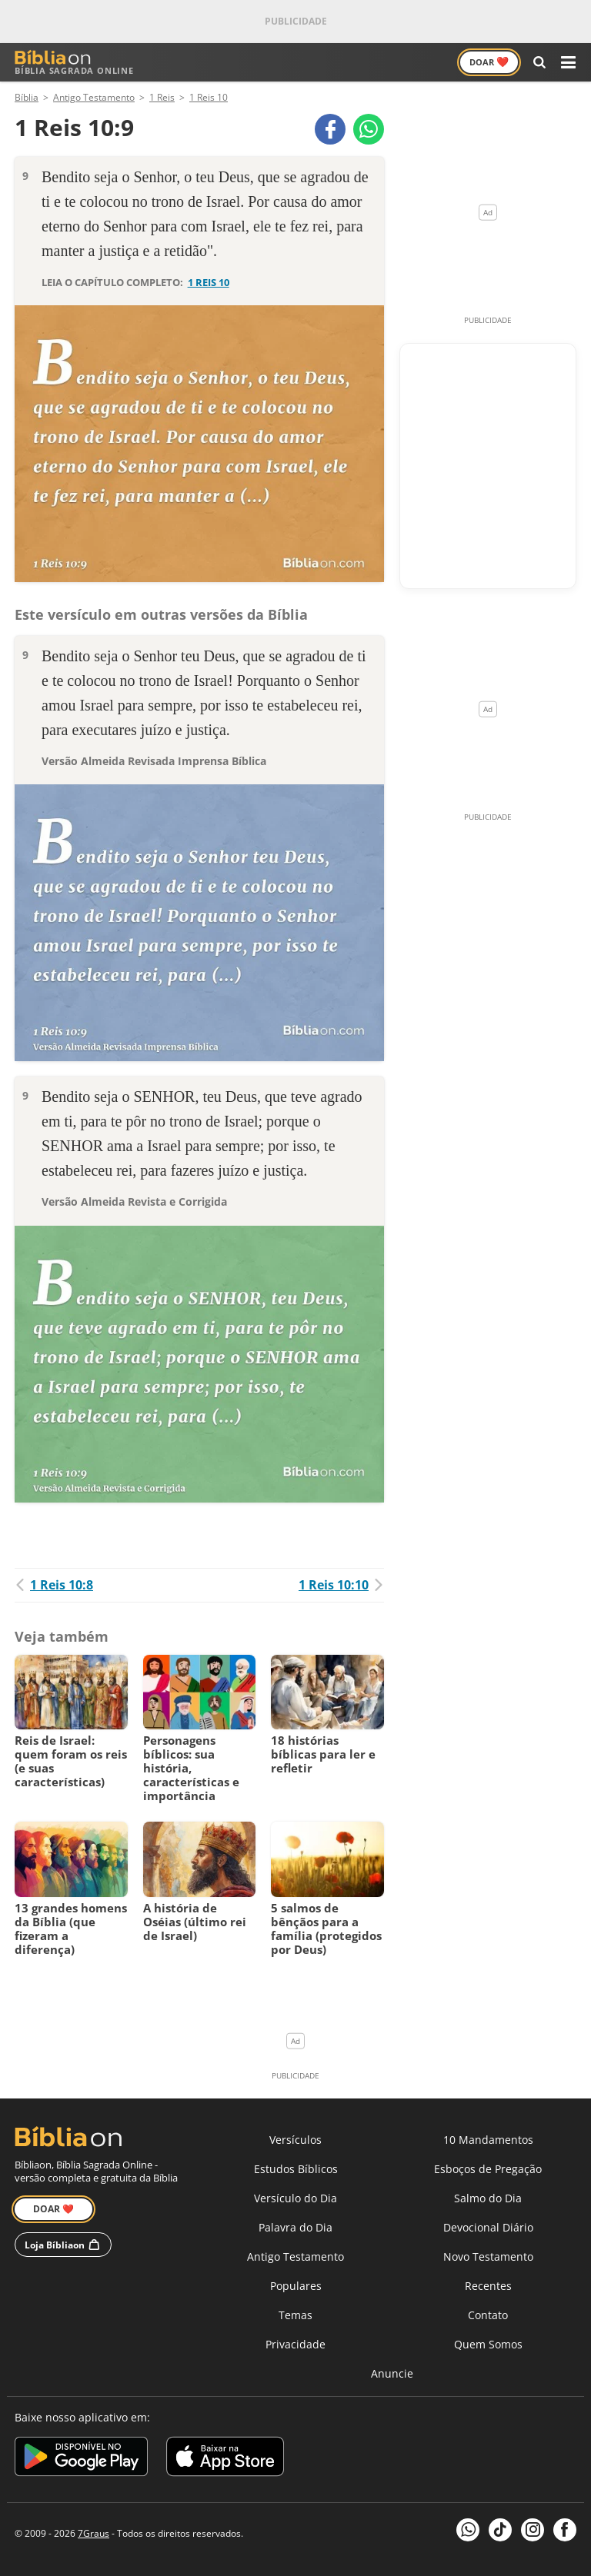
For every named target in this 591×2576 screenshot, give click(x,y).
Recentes (488, 2285)
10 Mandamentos (488, 2139)
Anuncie (392, 2373)
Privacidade (295, 2344)
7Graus (93, 2533)
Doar (489, 61)
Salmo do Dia (488, 2198)
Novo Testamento (488, 2256)
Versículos (295, 2139)
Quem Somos (488, 2344)
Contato (488, 2315)
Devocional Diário (488, 2227)
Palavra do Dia (295, 2227)
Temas (295, 2315)
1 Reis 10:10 (341, 1584)
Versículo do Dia (295, 2198)
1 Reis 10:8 (54, 1584)
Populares (296, 2285)
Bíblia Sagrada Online (74, 62)
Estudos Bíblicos (296, 2169)
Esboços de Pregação (488, 2169)
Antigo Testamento (295, 2256)
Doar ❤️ (53, 2208)
